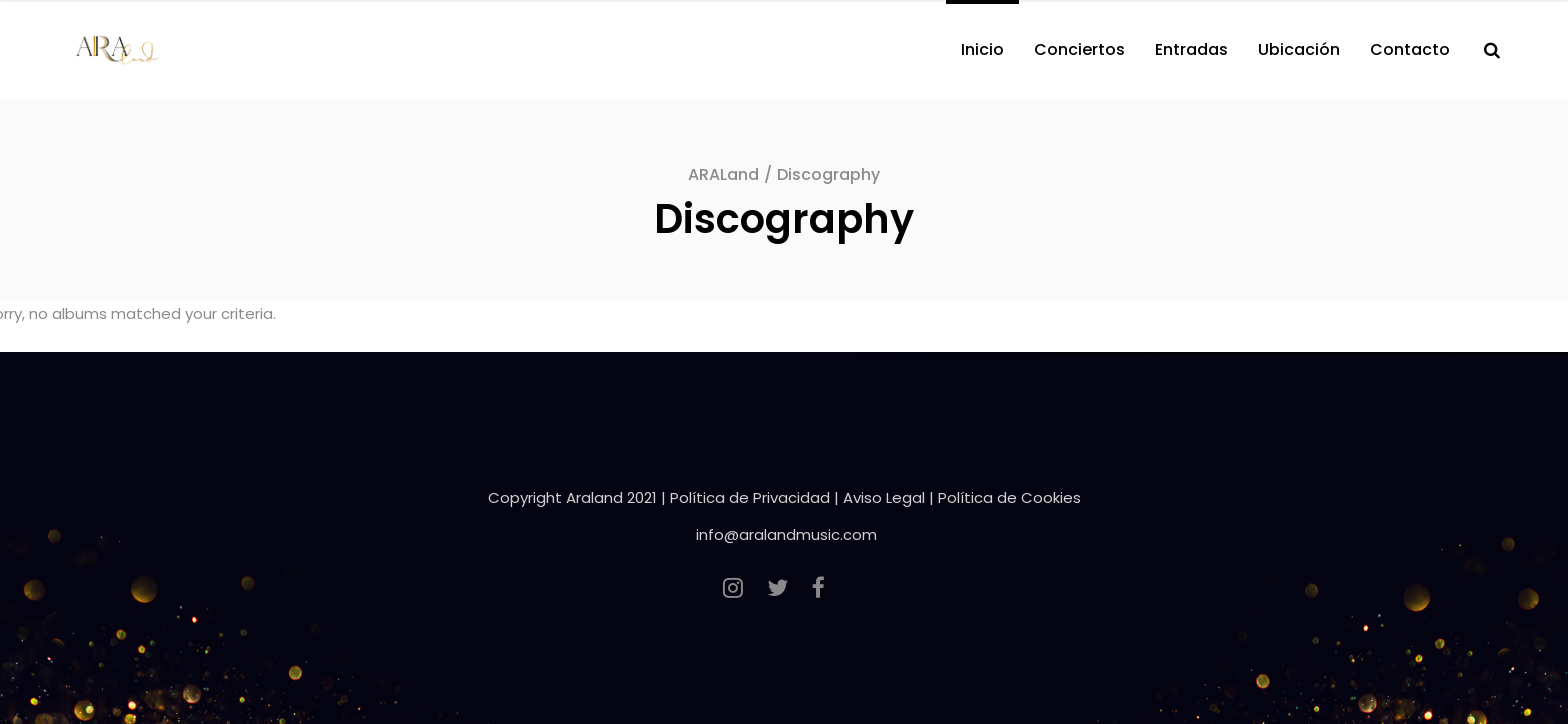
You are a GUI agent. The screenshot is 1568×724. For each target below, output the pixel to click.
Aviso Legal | (890, 497)
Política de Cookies (1009, 497)
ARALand (723, 174)
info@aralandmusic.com (786, 534)
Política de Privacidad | (756, 497)
